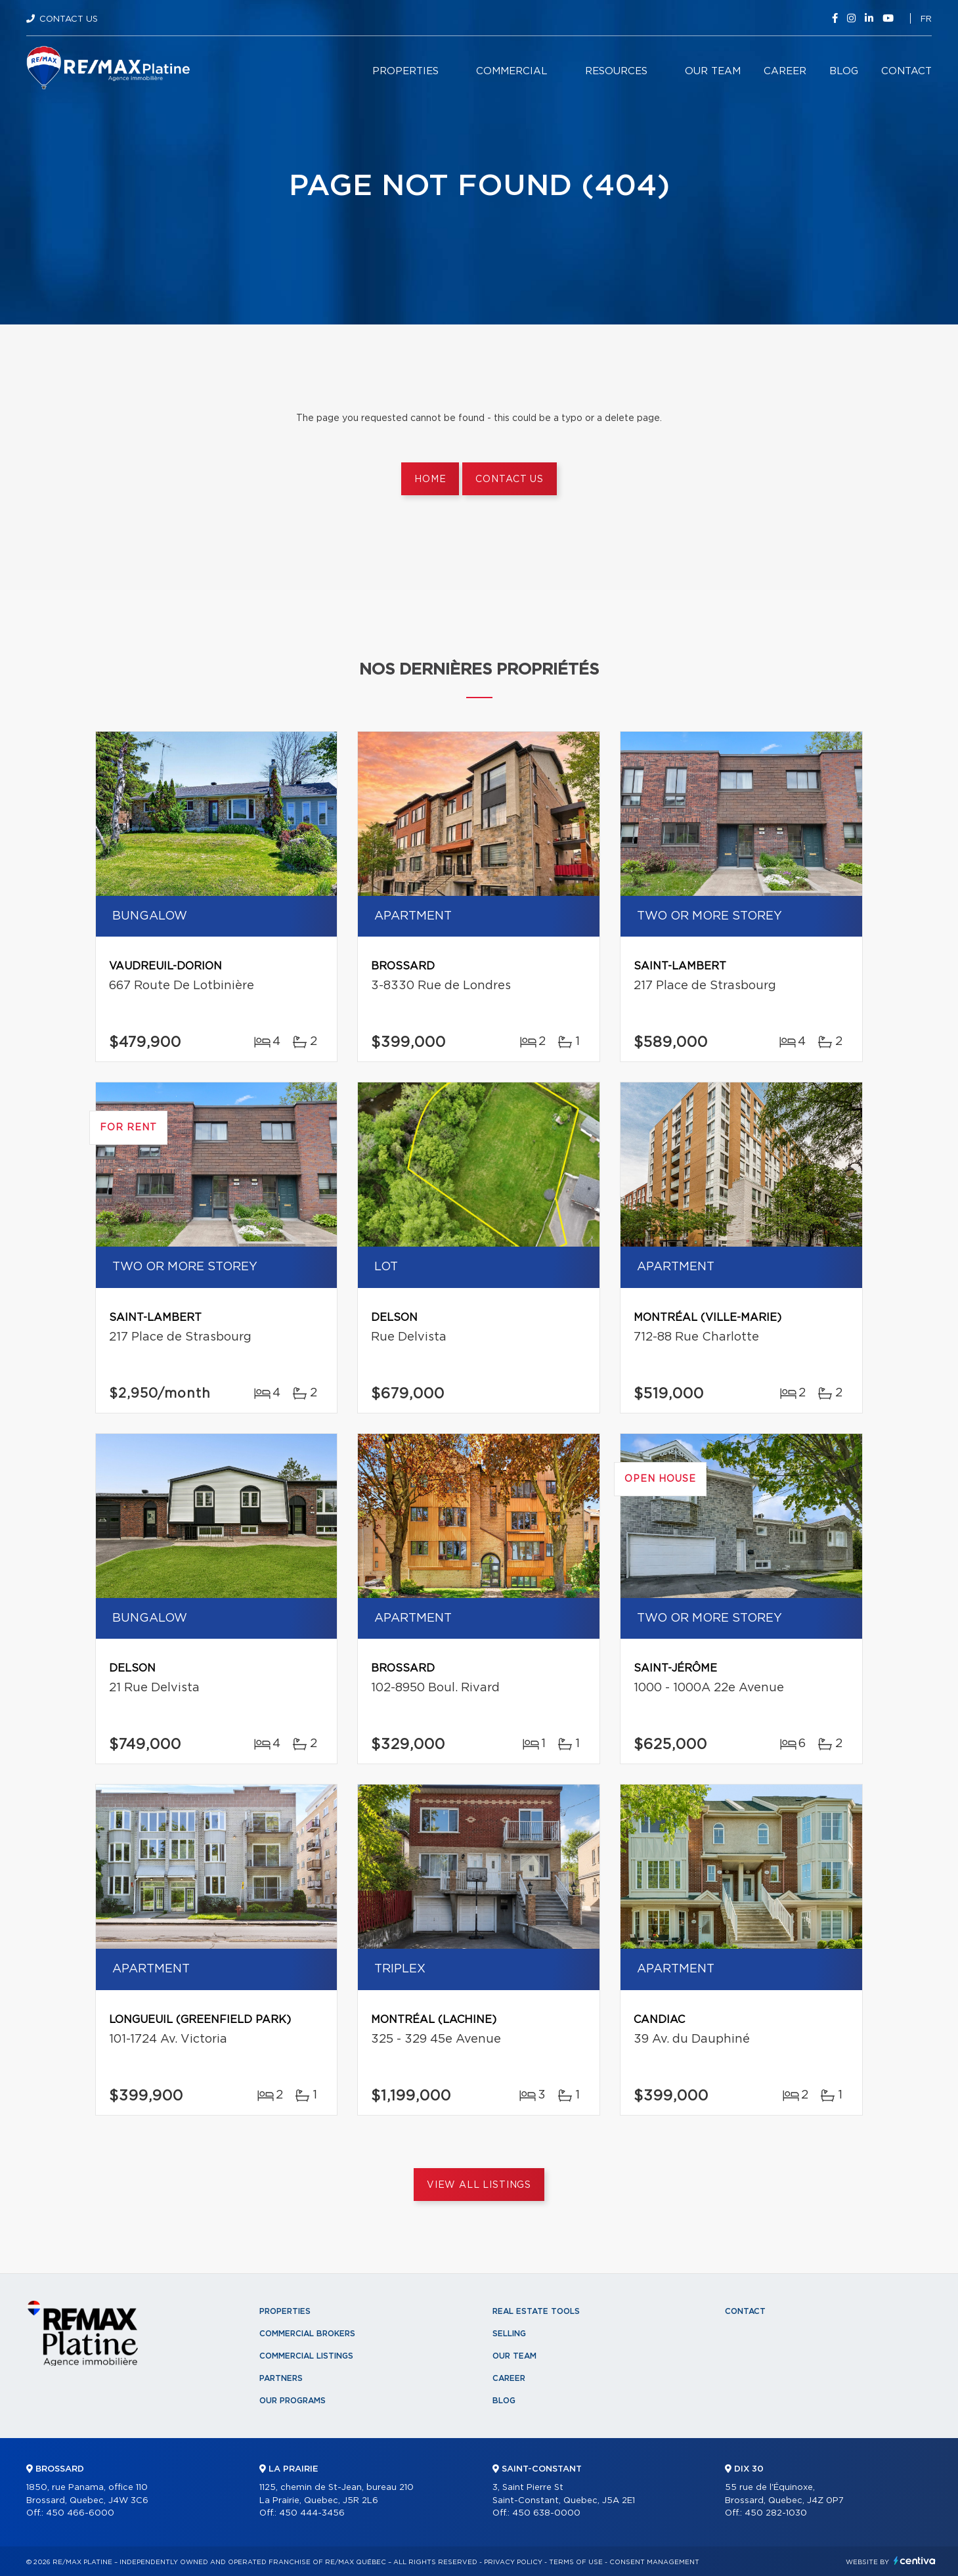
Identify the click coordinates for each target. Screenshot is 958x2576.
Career (785, 71)
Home (430, 479)
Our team (713, 71)
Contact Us (68, 19)
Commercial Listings (306, 2356)
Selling (509, 2334)
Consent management (654, 2562)
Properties (405, 71)
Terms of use (576, 2562)
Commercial (512, 71)
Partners (281, 2378)
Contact (906, 71)
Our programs (292, 2401)
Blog (843, 71)
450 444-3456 (312, 2513)
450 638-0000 (546, 2513)
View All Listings (479, 2185)
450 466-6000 (80, 2513)
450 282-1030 (776, 2513)
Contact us (509, 479)
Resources (616, 71)
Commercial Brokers (307, 2334)
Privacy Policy (513, 2562)
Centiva (915, 2560)
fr (926, 19)
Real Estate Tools (536, 2311)
